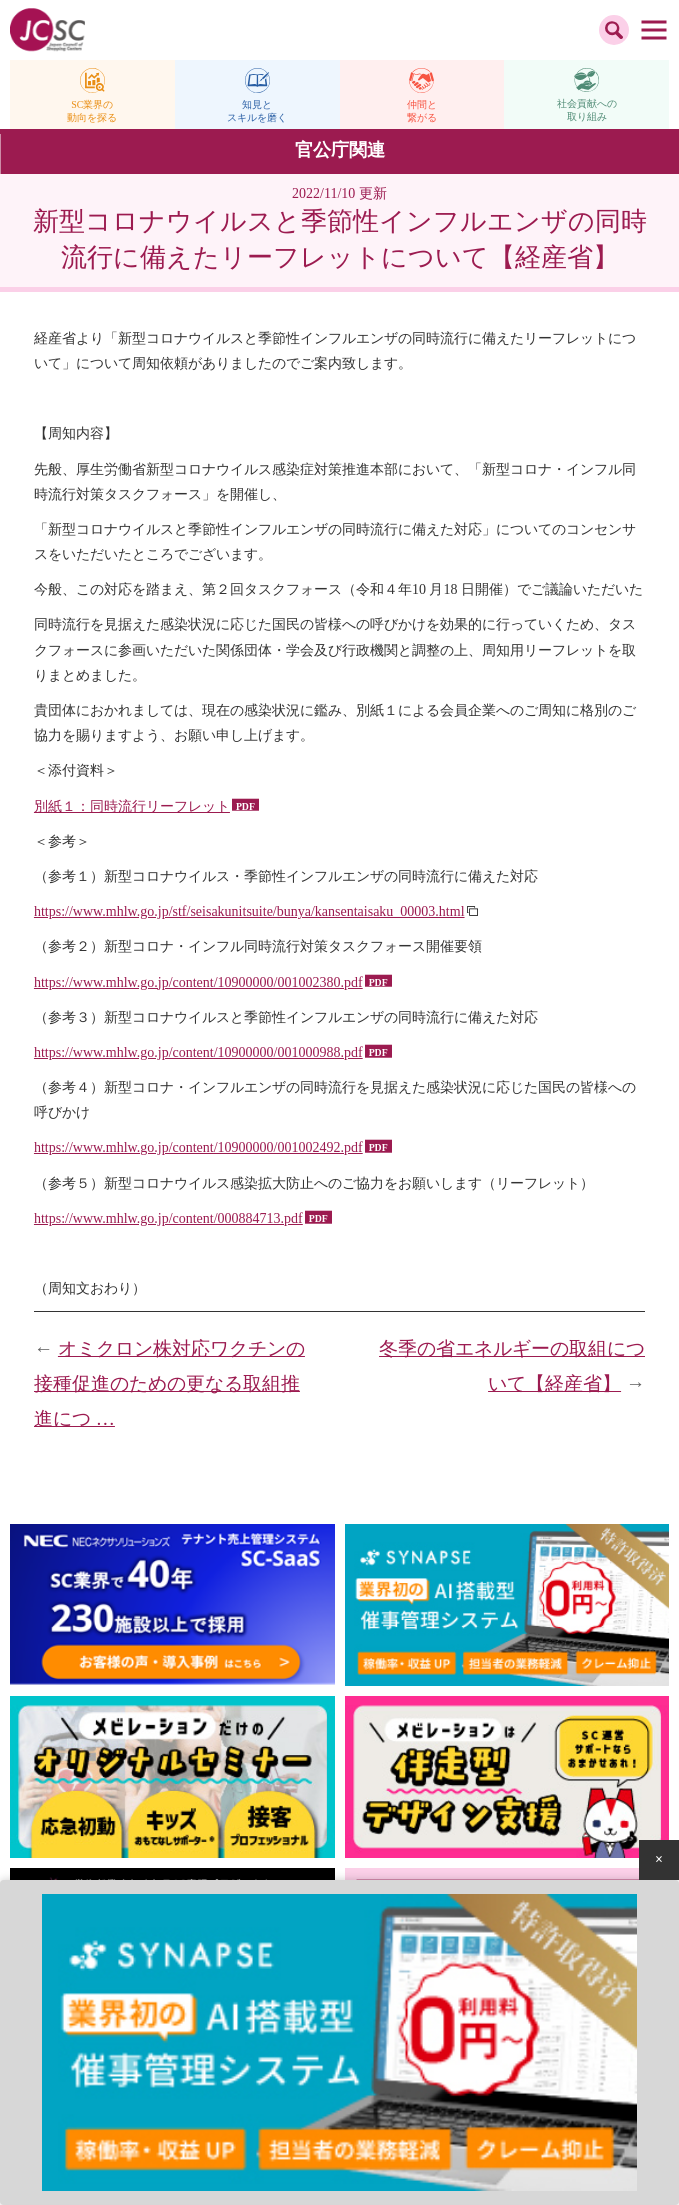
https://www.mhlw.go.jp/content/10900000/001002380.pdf (198, 982)
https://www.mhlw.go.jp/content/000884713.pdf (168, 1218)
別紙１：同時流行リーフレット (132, 806)
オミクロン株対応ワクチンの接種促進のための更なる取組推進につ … (169, 1383)
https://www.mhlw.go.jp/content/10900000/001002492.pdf (198, 1147)
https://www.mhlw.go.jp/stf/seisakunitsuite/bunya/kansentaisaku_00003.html (249, 911)
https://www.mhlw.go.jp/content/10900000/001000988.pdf (198, 1052)
